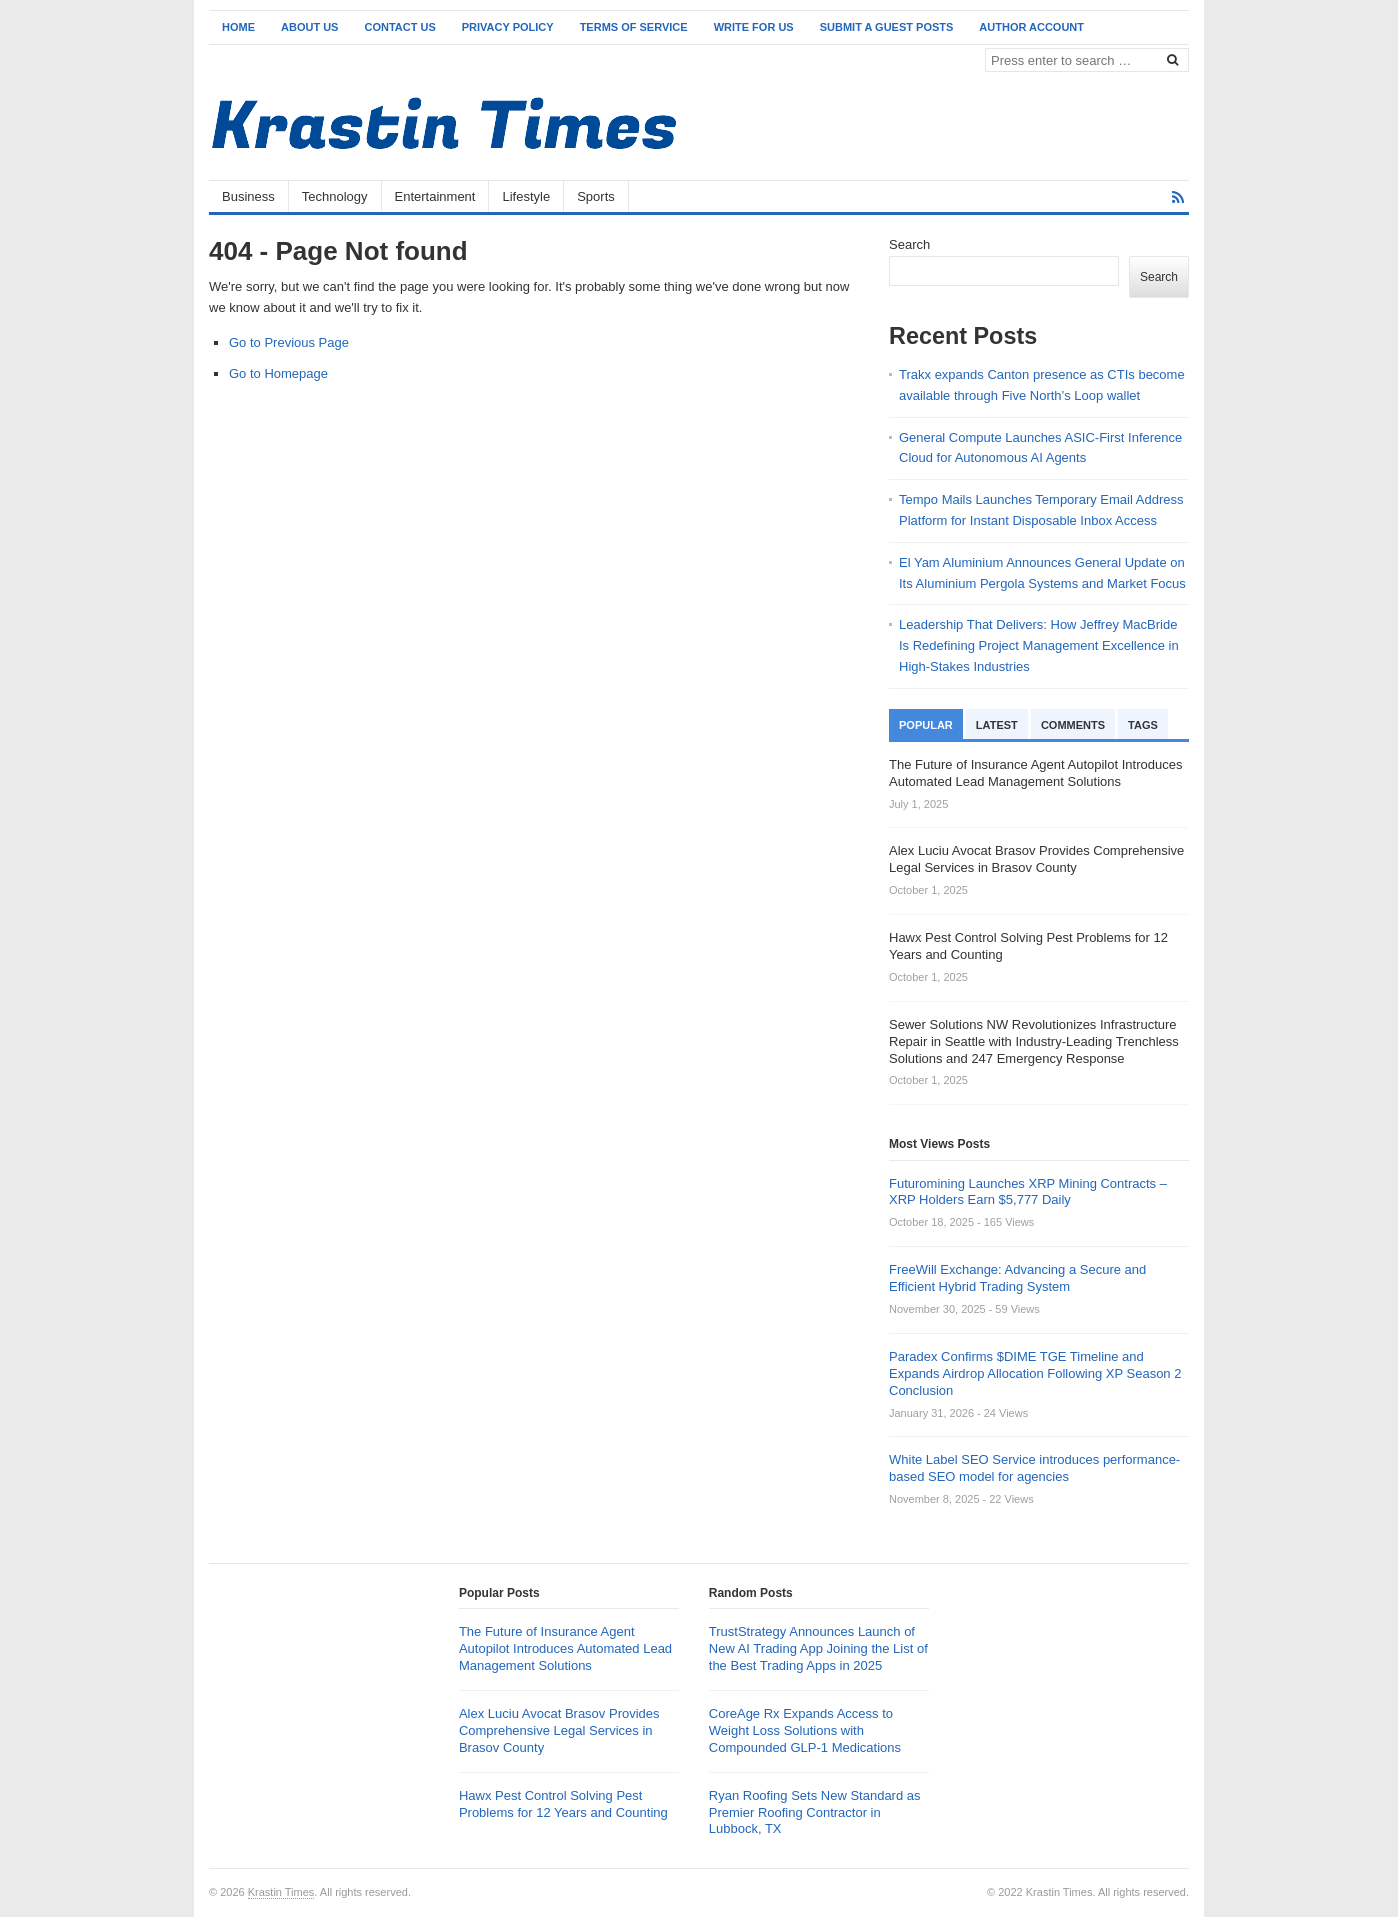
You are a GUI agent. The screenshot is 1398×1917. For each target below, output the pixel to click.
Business (248, 196)
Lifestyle (526, 196)
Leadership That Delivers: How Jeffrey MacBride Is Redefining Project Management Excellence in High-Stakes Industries (1039, 645)
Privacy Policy (508, 27)
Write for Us (754, 27)
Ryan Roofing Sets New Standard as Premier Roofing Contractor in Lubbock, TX (815, 1812)
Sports (596, 196)
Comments (1073, 725)
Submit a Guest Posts (887, 27)
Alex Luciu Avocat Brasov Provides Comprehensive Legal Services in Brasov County (559, 1730)
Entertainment (435, 196)
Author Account (1031, 27)
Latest (997, 725)
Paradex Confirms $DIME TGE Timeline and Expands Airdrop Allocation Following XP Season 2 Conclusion (1035, 1373)
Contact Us (399, 27)
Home (238, 27)
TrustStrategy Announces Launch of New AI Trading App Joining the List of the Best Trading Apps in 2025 (818, 1648)
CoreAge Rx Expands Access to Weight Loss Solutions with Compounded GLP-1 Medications (805, 1730)
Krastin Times (281, 1892)
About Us (309, 27)
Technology (335, 196)
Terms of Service (634, 27)
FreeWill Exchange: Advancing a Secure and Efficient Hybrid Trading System (1017, 1278)
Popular (926, 725)
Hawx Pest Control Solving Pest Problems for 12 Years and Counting (563, 1804)
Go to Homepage (278, 373)
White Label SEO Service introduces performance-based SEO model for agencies (1034, 1468)
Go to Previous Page (289, 342)
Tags (1143, 725)
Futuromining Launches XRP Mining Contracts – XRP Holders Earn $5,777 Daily (1028, 1192)
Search (909, 244)
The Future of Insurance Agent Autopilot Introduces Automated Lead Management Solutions (565, 1648)
